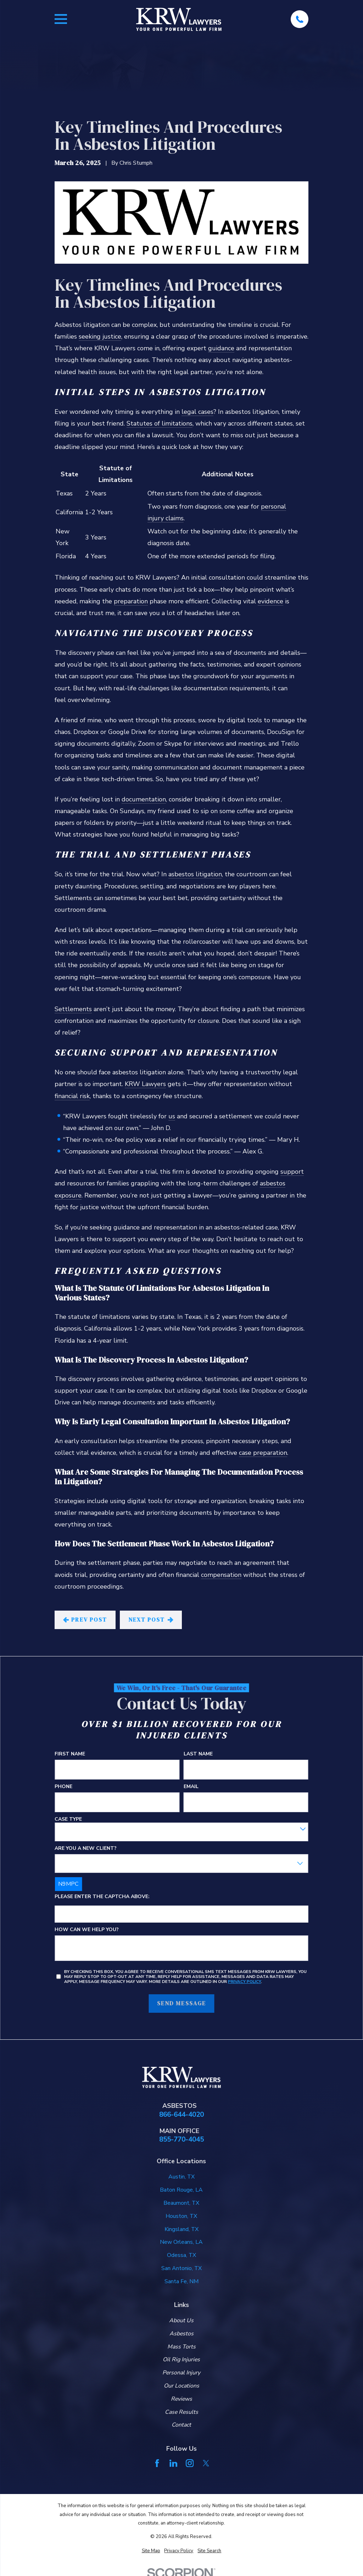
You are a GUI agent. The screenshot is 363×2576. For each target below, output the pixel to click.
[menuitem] (151, 2551)
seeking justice (100, 336)
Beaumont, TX (181, 2203)
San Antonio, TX (181, 2268)
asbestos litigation (195, 874)
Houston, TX (181, 2216)
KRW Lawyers (145, 1084)
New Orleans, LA (181, 2242)
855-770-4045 (181, 2139)
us (171, 1116)
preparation (131, 601)
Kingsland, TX (181, 2229)
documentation (144, 799)
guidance (221, 348)
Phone (63, 1786)
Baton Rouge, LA (181, 2190)
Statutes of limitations (159, 423)
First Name (70, 1754)
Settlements (73, 1009)
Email (191, 1786)
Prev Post (85, 1619)
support (292, 1171)
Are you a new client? (86, 1848)
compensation (221, 1575)
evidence (270, 601)
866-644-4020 (181, 2114)
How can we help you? (87, 1930)
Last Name (198, 1754)
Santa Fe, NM (181, 2281)
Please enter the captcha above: (102, 1897)
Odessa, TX (181, 2255)
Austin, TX (181, 2177)
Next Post (151, 1619)
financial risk (72, 1096)
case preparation (263, 1452)
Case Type (68, 1819)
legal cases (197, 411)
